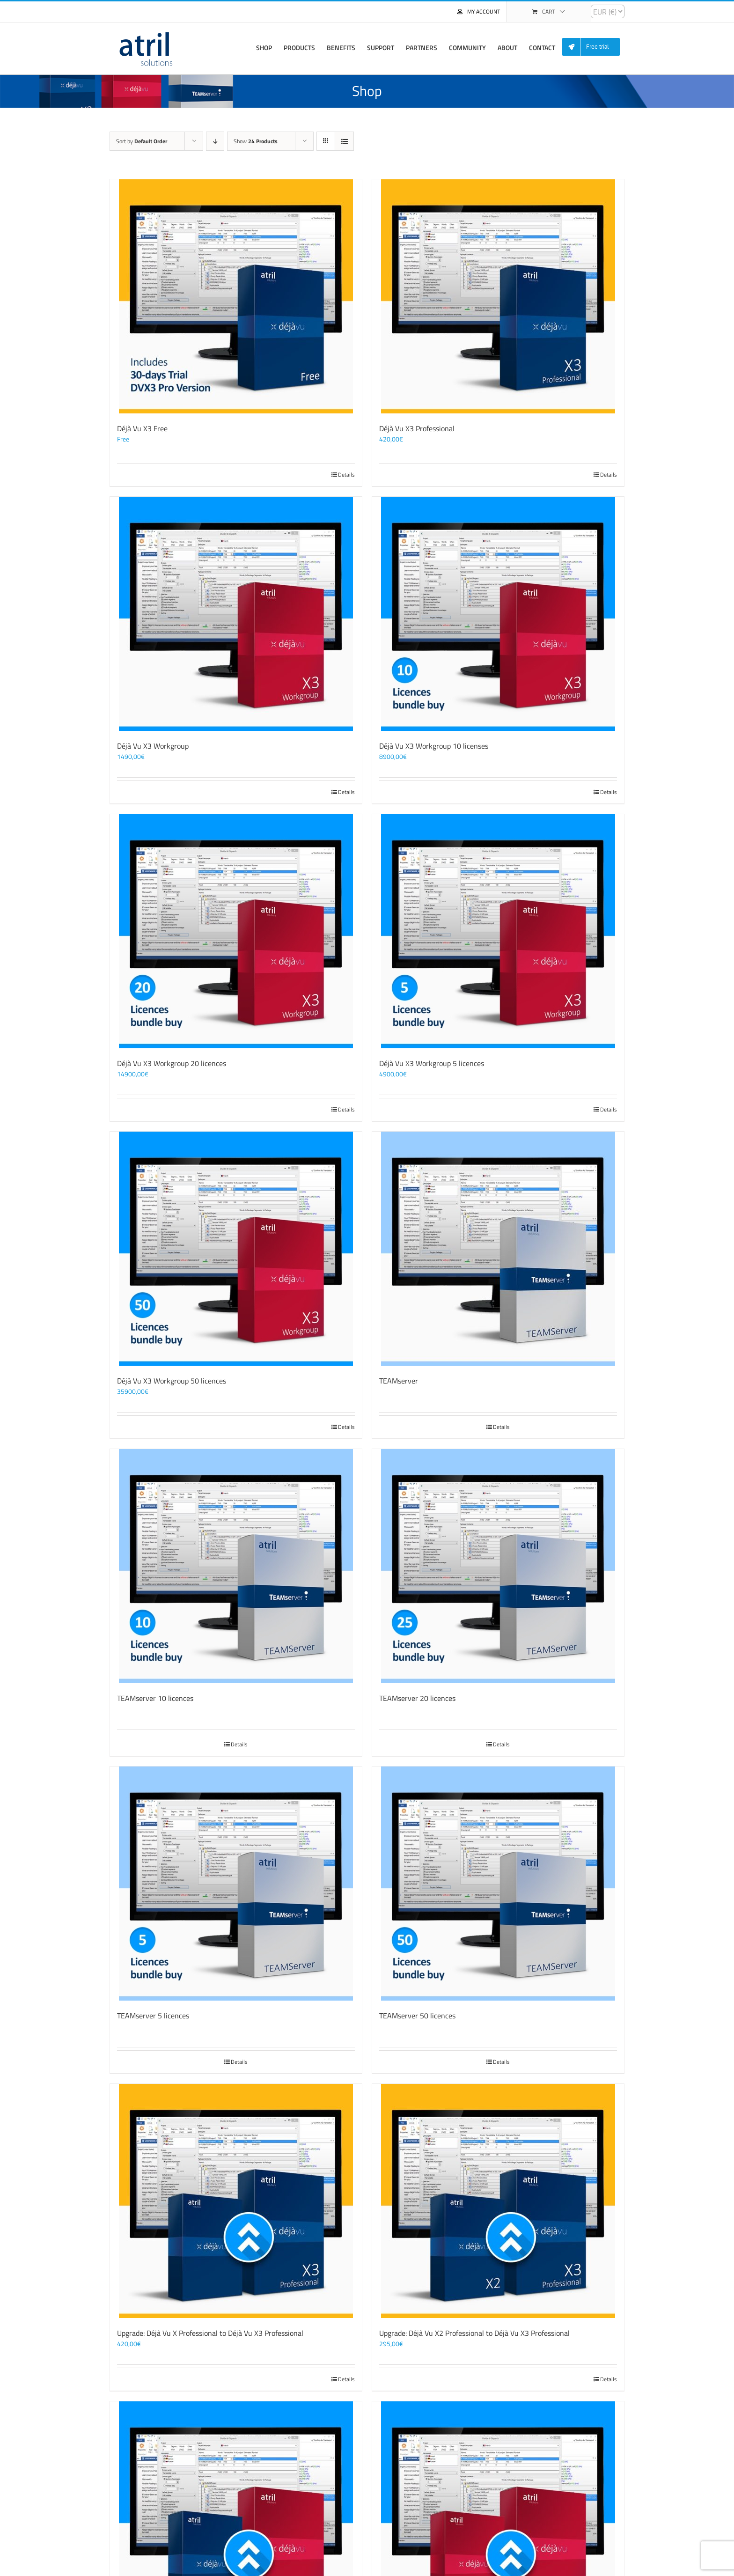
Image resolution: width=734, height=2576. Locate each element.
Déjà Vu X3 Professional (417, 428)
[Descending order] (215, 141)
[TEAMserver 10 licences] (236, 1566)
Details (346, 475)
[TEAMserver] (498, 1249)
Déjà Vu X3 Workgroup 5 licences (431, 1063)
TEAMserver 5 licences (153, 2015)
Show (256, 141)
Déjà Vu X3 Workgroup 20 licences (171, 1063)
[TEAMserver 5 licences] (236, 1883)
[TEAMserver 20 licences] (498, 1566)
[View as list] (344, 141)
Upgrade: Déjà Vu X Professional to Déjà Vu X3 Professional (210, 2333)
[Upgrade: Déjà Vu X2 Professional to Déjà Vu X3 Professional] (498, 2201)
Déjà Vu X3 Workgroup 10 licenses (433, 745)
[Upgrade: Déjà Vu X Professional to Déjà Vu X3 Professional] (236, 2201)
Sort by (141, 141)
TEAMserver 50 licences (417, 2015)
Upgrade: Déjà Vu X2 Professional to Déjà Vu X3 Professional (474, 2333)
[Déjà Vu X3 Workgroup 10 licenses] (498, 614)
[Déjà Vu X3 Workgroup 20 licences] (236, 931)
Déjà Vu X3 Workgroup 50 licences (171, 1380)
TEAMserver (398, 1380)
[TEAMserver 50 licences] (498, 1883)
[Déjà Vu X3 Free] (236, 296)
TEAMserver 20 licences (417, 1698)
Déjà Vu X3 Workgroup (153, 745)
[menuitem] (594, 47)
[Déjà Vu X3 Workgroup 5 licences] (498, 931)
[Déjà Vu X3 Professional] (498, 296)
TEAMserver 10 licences (155, 1698)
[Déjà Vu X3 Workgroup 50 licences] (236, 1249)
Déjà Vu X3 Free (142, 428)
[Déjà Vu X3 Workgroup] (236, 614)
